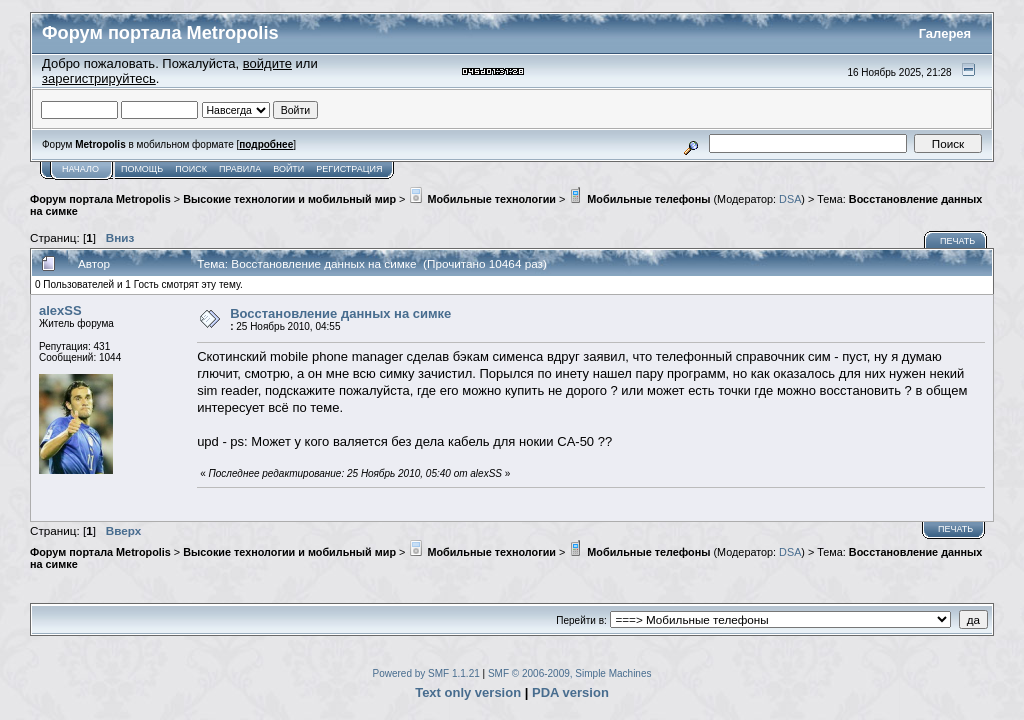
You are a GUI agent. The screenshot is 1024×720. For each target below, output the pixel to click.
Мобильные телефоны (639, 199)
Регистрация (349, 169)
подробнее (266, 144)
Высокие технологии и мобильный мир (289, 199)
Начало (80, 169)
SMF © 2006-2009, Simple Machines (570, 673)
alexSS (60, 310)
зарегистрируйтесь (99, 78)
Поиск (191, 169)
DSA (790, 199)
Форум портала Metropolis (100, 199)
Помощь (142, 169)
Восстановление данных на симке (340, 313)
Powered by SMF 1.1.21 (426, 673)
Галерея (945, 33)
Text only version (468, 692)
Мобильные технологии (482, 199)
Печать (957, 241)
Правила (240, 169)
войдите (267, 63)
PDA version (570, 692)
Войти (288, 169)
